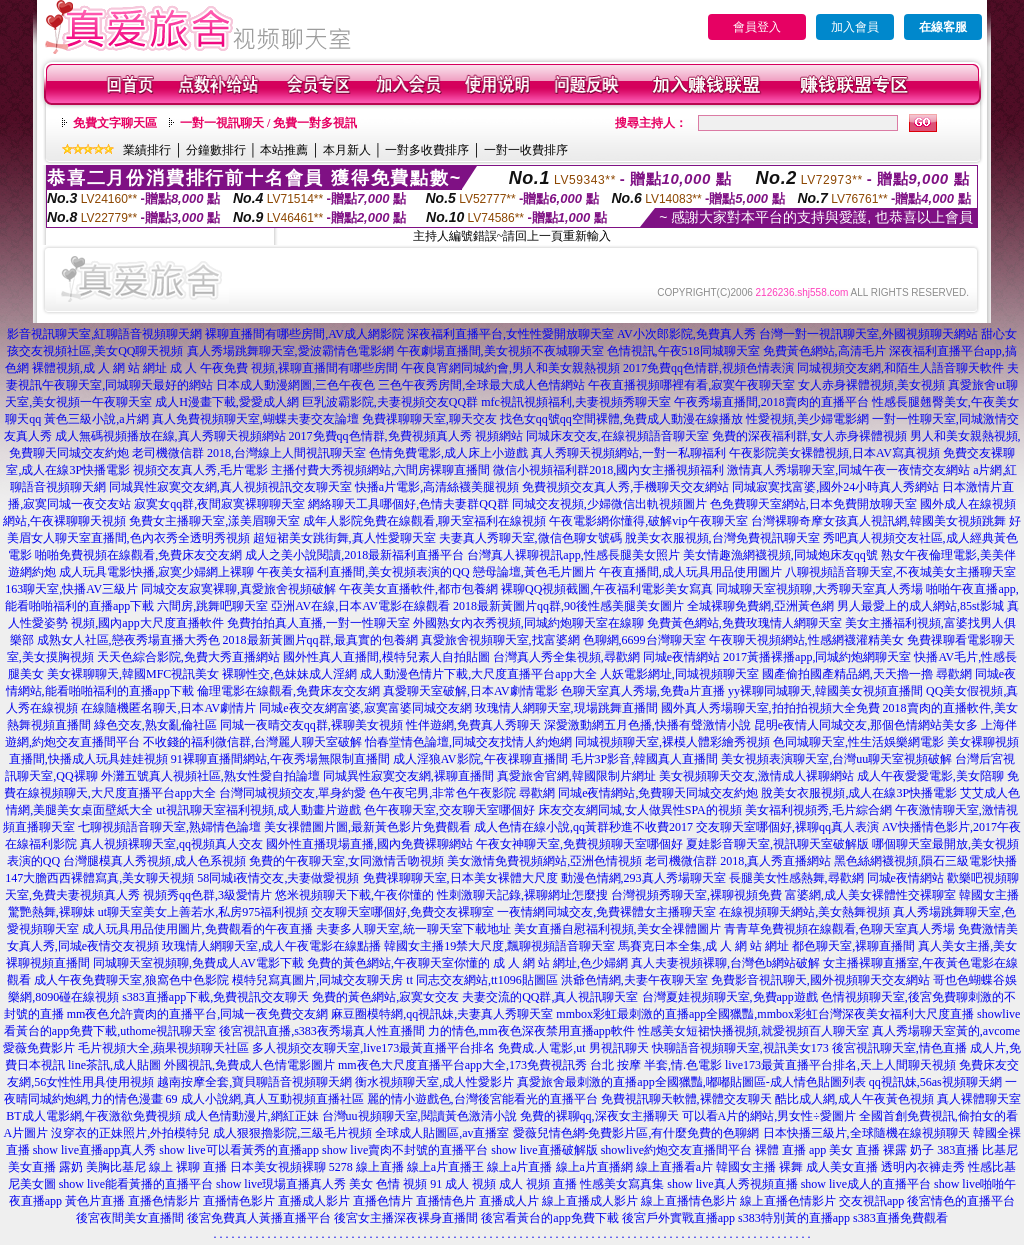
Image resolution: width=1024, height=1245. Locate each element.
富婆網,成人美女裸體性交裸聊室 (870, 895)
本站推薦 (284, 150)
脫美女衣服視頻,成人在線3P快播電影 (859, 793)
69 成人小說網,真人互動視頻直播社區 (265, 1099)
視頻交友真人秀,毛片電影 (200, 470)
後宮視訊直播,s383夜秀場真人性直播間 (322, 1031)
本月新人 (347, 150)
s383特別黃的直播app (794, 1218)
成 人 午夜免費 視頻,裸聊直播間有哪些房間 (284, 368)
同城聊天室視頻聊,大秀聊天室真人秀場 (819, 589)
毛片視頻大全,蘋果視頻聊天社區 (163, 1048)
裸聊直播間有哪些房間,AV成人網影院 (304, 334)
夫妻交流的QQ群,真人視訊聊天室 (550, 997)
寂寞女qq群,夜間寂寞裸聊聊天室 (219, 504)
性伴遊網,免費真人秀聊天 (473, 725)
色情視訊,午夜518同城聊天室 (683, 351)
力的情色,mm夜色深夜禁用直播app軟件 (531, 1031)
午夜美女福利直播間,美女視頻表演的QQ (363, 572)
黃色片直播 (95, 1201)
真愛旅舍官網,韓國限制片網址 (576, 776)
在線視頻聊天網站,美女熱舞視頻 (804, 912)
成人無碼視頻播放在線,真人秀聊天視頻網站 (170, 436)
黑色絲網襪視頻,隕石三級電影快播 (925, 861)
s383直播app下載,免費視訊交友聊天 (215, 997)
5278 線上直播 (366, 1167)
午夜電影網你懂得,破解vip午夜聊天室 (648, 521)
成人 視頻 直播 (538, 1184)
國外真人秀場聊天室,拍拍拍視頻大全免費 (770, 708)
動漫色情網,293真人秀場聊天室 (643, 878)
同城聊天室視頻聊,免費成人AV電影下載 (198, 963)
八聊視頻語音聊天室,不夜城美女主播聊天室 (900, 572)
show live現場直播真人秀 (281, 1184)
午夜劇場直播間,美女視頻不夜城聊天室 (500, 351)
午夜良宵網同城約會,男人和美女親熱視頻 (510, 368)
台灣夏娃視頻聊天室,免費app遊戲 (730, 997)
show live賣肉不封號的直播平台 (405, 1150)
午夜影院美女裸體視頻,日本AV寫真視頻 (834, 453)
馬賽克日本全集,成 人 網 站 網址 (703, 946)
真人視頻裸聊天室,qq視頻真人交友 (171, 844)
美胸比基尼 (116, 1167)
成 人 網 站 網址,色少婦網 (560, 963)
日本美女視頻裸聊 (278, 1167)
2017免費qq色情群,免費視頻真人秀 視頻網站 (406, 436)
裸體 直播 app (790, 1150)
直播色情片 (383, 1201)
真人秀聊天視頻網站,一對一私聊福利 (628, 453)
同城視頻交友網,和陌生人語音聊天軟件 (900, 368)
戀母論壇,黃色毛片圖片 (534, 572)
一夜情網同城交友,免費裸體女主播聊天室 (606, 912)
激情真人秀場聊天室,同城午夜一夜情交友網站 (848, 470)
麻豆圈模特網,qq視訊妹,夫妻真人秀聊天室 (442, 1014)
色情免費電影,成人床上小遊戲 (448, 453)
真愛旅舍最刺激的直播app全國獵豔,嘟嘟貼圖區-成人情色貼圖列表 (691, 1082)
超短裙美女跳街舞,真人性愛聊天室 (344, 538)
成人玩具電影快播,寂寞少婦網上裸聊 (156, 572)
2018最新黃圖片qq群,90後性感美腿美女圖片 (568, 606)
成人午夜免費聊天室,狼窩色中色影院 (131, 980)
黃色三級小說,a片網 (96, 419)
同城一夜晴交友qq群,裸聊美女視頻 (311, 725)
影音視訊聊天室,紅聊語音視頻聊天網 (104, 334)
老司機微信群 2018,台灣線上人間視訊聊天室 (249, 453)
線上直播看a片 (674, 1167)
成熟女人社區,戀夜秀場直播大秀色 (128, 640)
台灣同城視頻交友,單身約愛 (292, 793)
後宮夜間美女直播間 (130, 1218)
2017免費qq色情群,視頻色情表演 (708, 368)
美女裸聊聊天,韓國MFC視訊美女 (133, 674)
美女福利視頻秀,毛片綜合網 (818, 810)
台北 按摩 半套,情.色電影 (656, 1065)
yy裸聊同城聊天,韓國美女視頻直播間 (825, 691)
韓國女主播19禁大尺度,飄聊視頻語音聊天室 (499, 946)
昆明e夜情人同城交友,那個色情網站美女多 (866, 725)
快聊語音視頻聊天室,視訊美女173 (740, 1048)
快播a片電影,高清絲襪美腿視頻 (437, 487)
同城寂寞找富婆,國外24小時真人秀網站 (835, 487)
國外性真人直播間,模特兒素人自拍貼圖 (386, 657)
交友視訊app (871, 1201)
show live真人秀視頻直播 (732, 1184)
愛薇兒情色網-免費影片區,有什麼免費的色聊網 (636, 1133)
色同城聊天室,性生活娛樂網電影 (858, 742)
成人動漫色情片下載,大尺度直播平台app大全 (478, 674)
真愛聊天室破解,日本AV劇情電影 (470, 691)
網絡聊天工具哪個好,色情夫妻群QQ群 (408, 504)
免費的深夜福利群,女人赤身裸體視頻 (809, 436)
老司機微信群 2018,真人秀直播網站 (738, 861)
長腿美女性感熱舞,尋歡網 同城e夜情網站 (836, 878)
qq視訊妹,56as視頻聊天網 (935, 1082)
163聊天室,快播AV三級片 (71, 589)
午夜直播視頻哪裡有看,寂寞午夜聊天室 (691, 385)
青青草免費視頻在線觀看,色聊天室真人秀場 (839, 929)
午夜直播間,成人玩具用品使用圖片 (690, 572)
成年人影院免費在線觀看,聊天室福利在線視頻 (424, 521)
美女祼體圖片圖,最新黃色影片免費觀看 (367, 827)
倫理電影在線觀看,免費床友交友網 (288, 691)
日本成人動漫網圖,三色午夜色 (295, 385)
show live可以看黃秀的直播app (239, 1150)
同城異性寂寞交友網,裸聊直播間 (408, 776)
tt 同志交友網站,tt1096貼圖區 (481, 980)
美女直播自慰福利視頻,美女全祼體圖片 (617, 929)
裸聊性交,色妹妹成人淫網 (289, 674)
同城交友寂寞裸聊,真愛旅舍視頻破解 (238, 589)
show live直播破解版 (544, 1150)
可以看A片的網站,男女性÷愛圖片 (769, 1116)
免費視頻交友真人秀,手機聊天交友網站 (625, 487)
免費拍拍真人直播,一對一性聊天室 (318, 623)
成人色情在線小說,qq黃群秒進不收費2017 (583, 827)
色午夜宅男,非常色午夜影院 (442, 793)
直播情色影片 (239, 1201)
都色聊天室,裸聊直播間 (853, 946)
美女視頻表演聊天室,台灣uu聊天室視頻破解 (836, 759)
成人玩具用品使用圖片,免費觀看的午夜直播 (197, 929)
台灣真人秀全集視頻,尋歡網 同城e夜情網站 (606, 657)
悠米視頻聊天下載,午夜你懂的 (354, 895)
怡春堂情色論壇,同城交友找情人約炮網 (468, 742)
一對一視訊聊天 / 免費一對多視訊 (268, 123)
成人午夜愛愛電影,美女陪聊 (930, 776)
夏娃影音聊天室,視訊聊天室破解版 (777, 844)
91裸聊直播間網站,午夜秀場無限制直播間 (280, 759)
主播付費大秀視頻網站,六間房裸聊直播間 (380, 470)
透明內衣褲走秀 (923, 1167)
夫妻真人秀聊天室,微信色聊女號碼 (530, 538)
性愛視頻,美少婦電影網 (807, 419)
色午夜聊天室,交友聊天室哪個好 (449, 810)
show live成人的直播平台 (866, 1184)
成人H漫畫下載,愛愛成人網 (227, 402)
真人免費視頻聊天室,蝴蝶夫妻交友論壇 (255, 419)
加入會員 (855, 27)
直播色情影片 (164, 1201)
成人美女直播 (842, 1167)
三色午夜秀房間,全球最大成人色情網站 (481, 385)
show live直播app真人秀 (95, 1150)
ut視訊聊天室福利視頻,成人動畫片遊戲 (258, 810)
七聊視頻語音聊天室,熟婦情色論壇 (169, 827)
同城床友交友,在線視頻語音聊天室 (617, 436)
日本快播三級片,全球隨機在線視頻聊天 (866, 1133)
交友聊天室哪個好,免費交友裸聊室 (402, 912)
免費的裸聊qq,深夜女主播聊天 (599, 1116)
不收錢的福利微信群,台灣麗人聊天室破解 (252, 742)
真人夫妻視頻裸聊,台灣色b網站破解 (725, 963)
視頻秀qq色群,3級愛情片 (207, 895)
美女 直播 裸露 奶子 (881, 1150)
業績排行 (147, 150)
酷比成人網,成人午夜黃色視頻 (854, 1099)
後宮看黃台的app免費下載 (549, 1218)
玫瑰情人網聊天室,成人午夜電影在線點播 (271, 946)
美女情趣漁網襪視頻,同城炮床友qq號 (780, 555)
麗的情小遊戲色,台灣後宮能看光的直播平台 (482, 1099)
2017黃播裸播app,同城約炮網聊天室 (817, 657)
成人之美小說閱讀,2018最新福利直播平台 (354, 555)
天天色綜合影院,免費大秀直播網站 (188, 657)
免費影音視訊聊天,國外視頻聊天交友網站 (820, 980)
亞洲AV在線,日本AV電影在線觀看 (360, 606)
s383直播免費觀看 (900, 1218)
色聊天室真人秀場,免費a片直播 (643, 691)
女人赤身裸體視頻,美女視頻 (871, 385)
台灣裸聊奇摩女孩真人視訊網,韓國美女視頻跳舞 (878, 521)
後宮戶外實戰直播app (678, 1218)
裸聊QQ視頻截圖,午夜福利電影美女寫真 (607, 589)
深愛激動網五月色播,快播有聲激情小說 (647, 725)
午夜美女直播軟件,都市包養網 (418, 589)
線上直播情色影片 (689, 1201)
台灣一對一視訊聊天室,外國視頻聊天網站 (868, 334)
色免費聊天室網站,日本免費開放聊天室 (813, 504)
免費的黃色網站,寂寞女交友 (385, 997)
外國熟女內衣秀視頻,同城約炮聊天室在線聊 (528, 623)
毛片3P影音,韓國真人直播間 (645, 759)
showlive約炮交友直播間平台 (676, 1150)
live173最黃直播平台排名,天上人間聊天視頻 (840, 1065)
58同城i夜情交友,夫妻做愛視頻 (278, 878)
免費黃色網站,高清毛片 (824, 351)
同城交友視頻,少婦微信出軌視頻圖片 (609, 504)
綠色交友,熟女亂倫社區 (155, 725)
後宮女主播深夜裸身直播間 (406, 1218)
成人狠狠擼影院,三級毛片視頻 (292, 1133)
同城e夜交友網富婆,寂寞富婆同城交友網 (365, 708)
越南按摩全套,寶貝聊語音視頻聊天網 (254, 1082)
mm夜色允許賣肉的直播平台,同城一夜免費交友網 (198, 1014)
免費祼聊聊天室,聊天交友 (429, 419)
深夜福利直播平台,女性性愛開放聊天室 (510, 334)
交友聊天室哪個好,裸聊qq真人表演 (787, 827)
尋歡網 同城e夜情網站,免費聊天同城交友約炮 (638, 793)
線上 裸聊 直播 (188, 1167)
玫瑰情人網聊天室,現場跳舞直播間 (566, 708)
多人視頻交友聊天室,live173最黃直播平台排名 (373, 1048)
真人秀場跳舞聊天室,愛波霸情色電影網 (290, 351)
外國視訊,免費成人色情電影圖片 (249, 1065)
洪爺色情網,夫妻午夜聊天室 (634, 980)
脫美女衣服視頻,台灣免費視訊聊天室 (722, 538)
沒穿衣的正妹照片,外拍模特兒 (130, 1133)
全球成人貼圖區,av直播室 (442, 1133)
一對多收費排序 (427, 150)
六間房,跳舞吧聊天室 (212, 606)
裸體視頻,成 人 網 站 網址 (99, 368)
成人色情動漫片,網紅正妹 (251, 1116)
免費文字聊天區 (115, 123)
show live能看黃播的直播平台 (136, 1184)
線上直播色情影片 (788, 1201)
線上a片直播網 (594, 1167)
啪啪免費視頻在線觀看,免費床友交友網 (138, 555)
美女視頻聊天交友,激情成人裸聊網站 (756, 776)
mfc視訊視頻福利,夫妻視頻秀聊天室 (576, 402)
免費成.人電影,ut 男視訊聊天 (573, 1048)
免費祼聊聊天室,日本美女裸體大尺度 (460, 878)
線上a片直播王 (445, 1167)
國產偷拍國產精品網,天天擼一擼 (847, 674)
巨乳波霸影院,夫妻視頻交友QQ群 (390, 402)
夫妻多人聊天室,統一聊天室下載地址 (413, 929)
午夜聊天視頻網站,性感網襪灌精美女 (806, 640)
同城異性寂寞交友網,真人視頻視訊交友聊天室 (230, 487)
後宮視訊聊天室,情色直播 (899, 1048)
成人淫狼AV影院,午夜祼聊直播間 (480, 759)
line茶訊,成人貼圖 (114, 1065)
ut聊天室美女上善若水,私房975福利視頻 (203, 912)
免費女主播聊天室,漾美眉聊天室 (214, 521)
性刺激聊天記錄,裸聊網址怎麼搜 (522, 895)
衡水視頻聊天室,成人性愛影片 (434, 1082)
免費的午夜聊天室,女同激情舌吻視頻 (346, 861)
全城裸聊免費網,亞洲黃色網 (760, 606)
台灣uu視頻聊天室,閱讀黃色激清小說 (419, 1116)
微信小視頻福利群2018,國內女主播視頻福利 (608, 470)
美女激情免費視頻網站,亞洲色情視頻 (544, 861)
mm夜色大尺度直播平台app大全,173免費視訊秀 (462, 1065)
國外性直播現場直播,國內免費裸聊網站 (369, 844)
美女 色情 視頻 (388, 1184)
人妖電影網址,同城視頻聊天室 (679, 674)
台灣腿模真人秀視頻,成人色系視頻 (154, 861)
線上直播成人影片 (590, 1201)
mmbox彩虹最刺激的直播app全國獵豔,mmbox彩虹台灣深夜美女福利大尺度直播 (765, 1014)
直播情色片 (446, 1201)
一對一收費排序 (526, 150)
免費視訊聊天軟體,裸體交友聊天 (686, 1099)
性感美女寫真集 (622, 1184)
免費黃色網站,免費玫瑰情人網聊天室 (744, 623)
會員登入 (757, 27)
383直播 (958, 1150)
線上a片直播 (519, 1167)
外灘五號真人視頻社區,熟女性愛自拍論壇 (210, 776)
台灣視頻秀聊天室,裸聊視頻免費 (696, 895)
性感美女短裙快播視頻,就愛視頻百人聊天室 (753, 1031)
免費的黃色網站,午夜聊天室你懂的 (398, 963)
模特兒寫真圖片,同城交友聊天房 (317, 980)
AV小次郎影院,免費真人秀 (686, 334)
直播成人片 (509, 1201)
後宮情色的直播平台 (961, 1201)
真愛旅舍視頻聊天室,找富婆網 (500, 640)
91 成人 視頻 (463, 1184)
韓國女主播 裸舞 (759, 1167)
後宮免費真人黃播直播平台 (259, 1218)
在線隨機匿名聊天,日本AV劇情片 (168, 708)
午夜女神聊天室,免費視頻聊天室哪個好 (579, 844)
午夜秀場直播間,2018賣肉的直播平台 (771, 402)
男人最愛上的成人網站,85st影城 (920, 606)
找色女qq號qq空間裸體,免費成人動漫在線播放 (621, 419)
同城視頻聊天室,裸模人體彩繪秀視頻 (672, 742)
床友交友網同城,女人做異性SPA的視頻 (640, 810)
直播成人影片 (314, 1201)
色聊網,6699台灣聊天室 (644, 640)
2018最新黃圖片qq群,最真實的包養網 (320, 640)
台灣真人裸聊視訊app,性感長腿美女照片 (573, 555)
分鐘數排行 (216, 150)
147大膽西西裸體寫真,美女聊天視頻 (99, 878)
